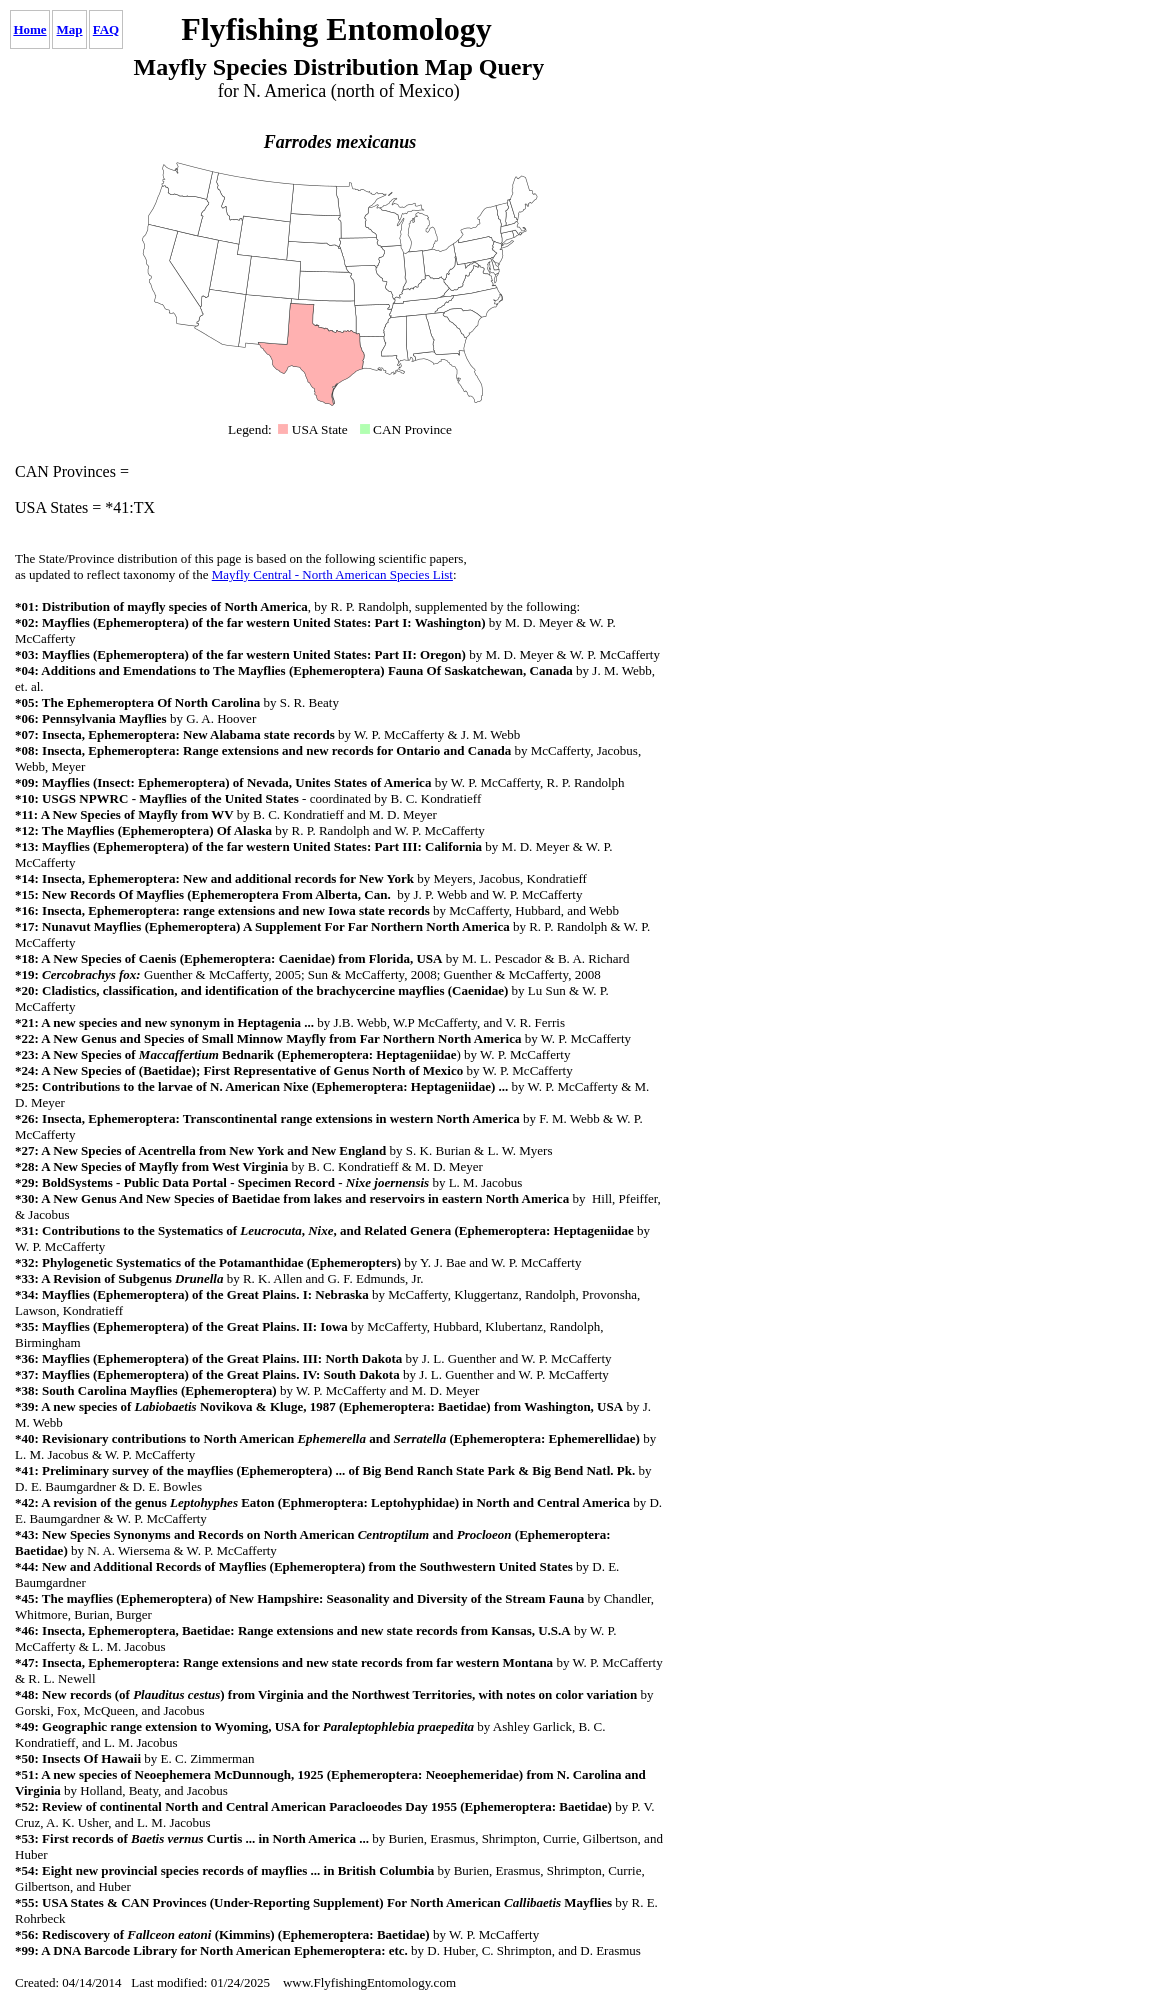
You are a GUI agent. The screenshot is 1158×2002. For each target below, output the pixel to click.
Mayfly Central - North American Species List (332, 574)
